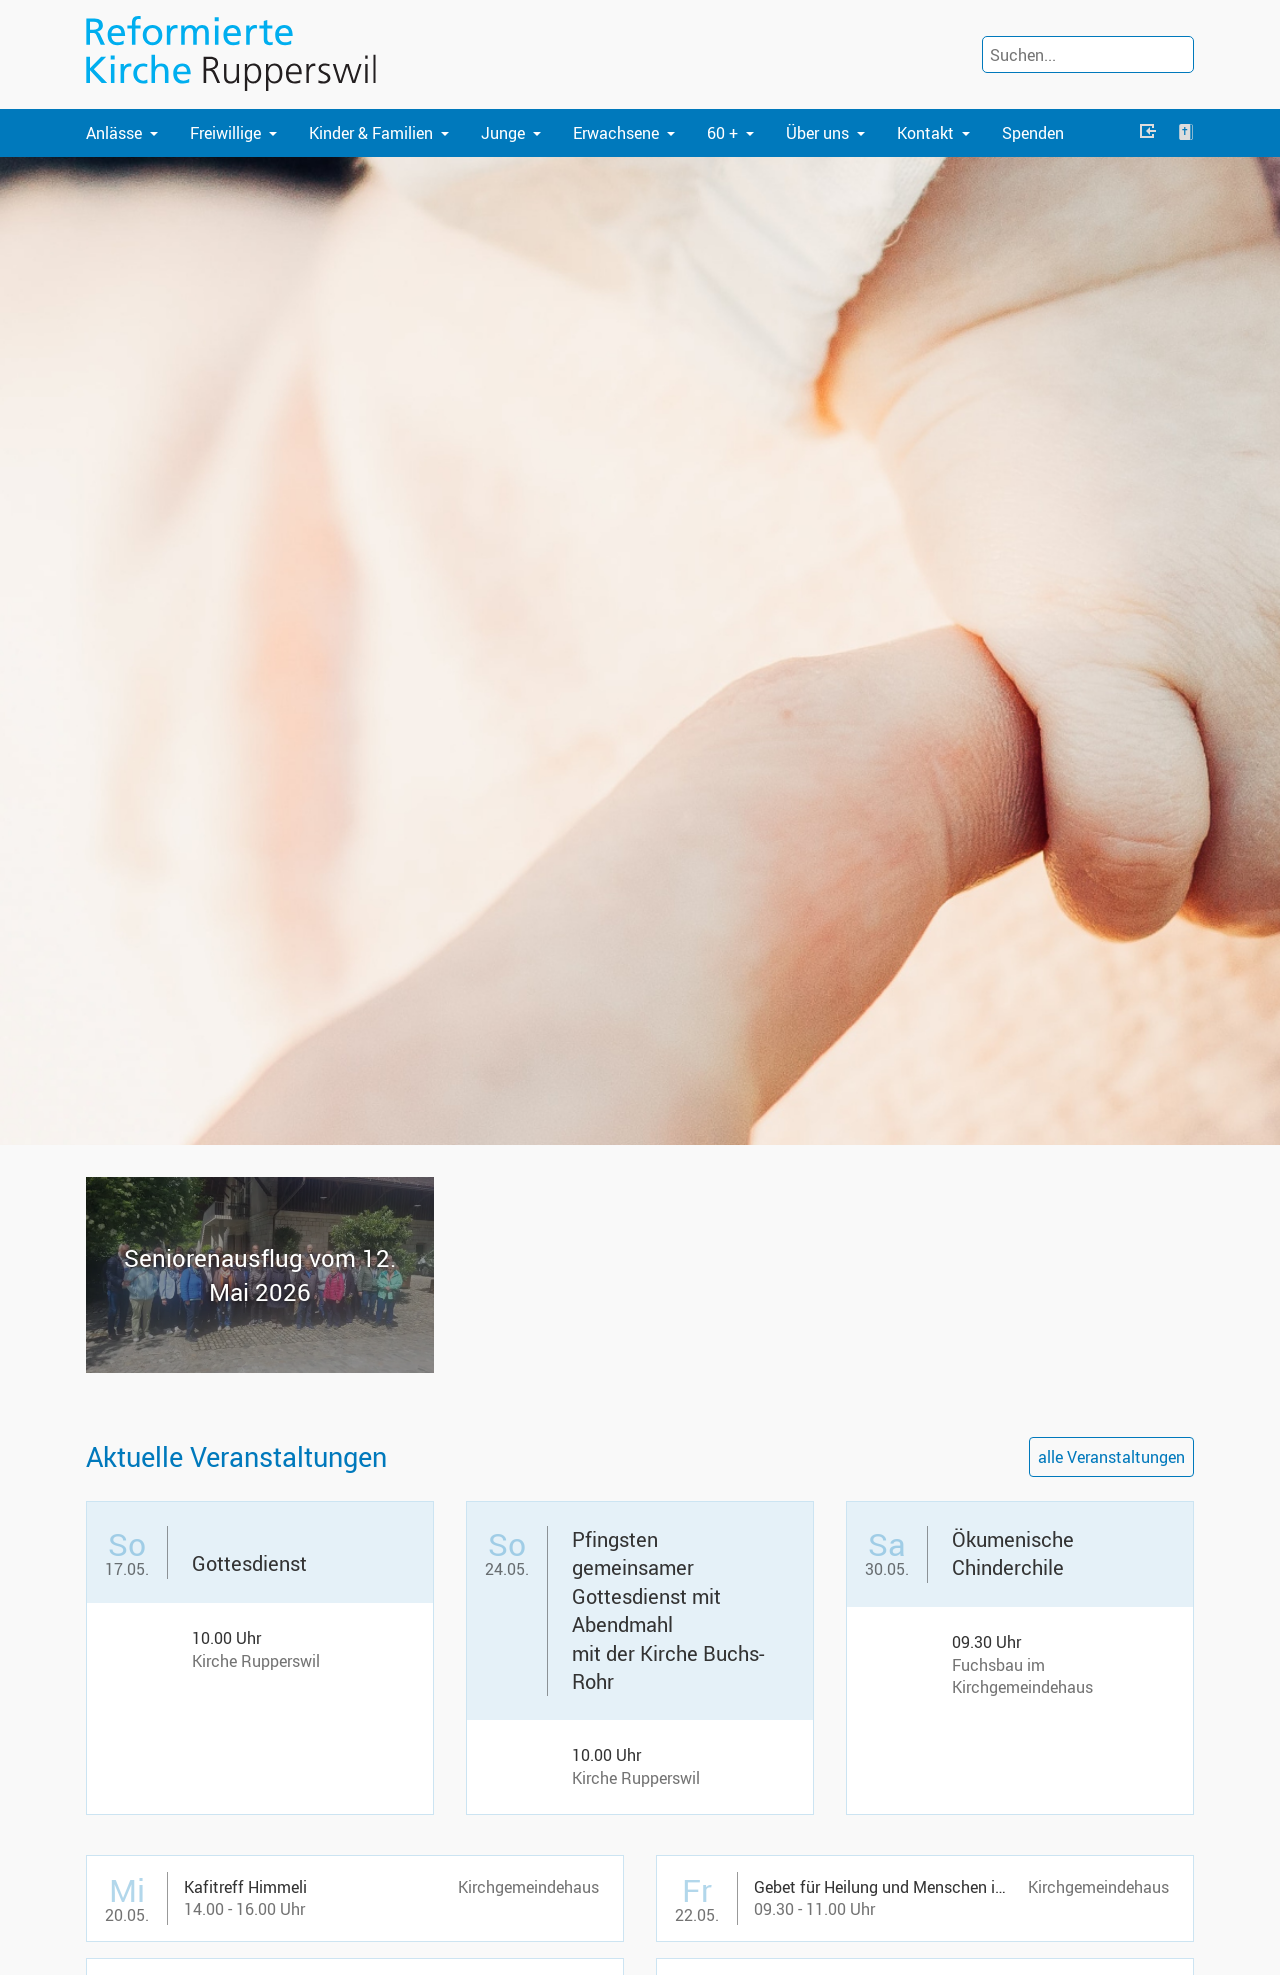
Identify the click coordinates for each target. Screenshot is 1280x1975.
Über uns (817, 133)
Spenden (1033, 133)
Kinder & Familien (371, 133)
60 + (722, 133)
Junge (503, 133)
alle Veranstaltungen (1111, 1457)
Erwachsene (616, 133)
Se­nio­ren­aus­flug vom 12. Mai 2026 (260, 1275)
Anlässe (114, 133)
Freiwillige (225, 133)
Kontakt (925, 133)
